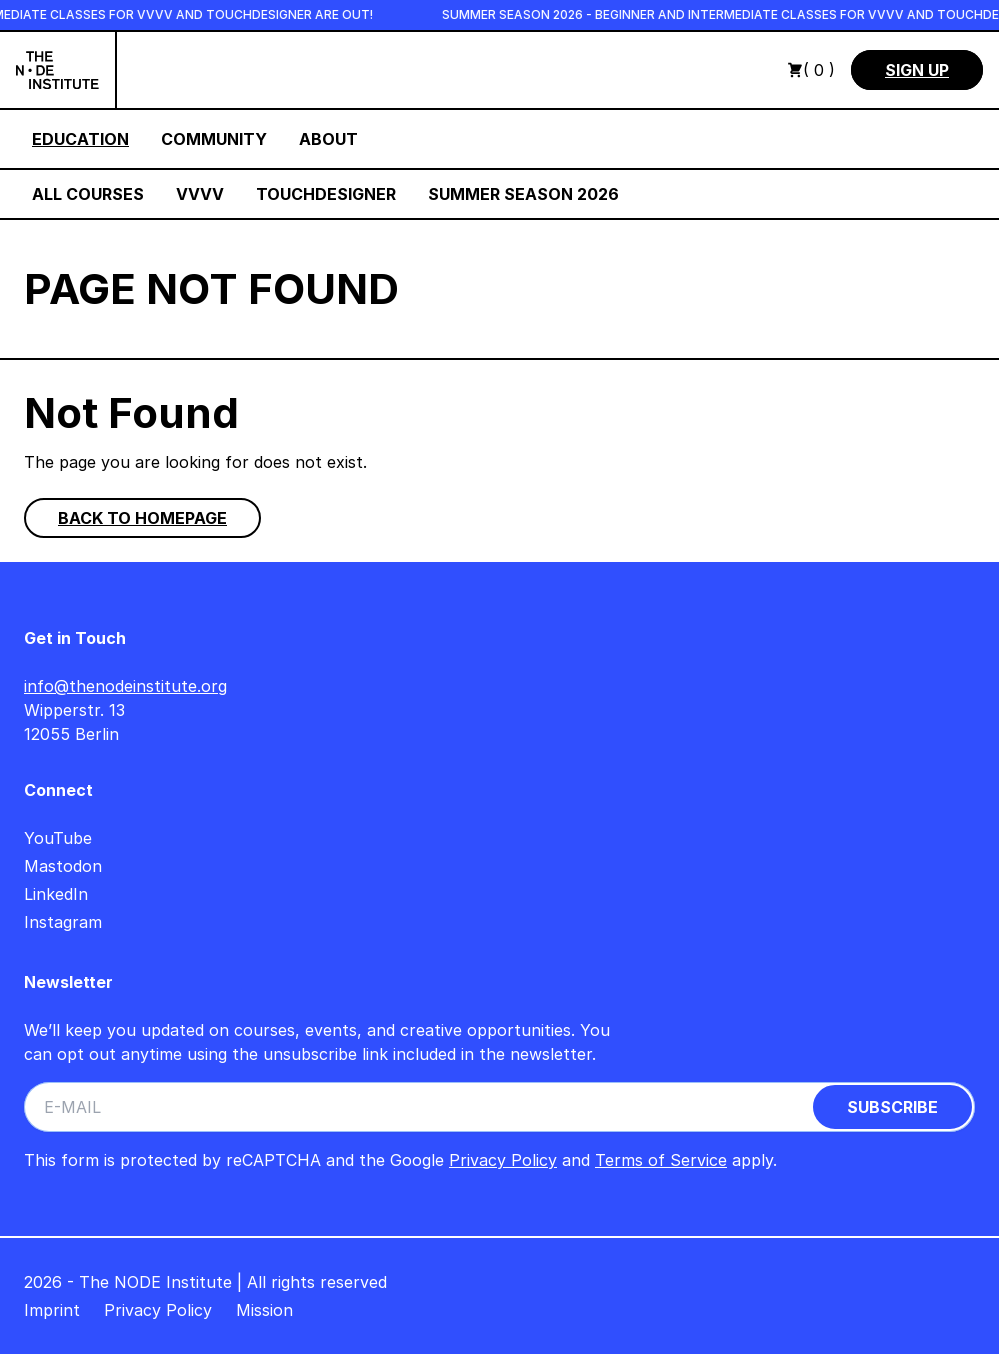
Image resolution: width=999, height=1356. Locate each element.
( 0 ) (811, 70)
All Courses (88, 194)
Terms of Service (661, 1160)
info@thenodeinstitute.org (125, 686)
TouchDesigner (326, 194)
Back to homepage (142, 518)
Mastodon (63, 866)
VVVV (200, 194)
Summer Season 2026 (523, 194)
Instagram (63, 922)
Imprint (52, 1310)
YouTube (58, 838)
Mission (264, 1310)
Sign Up (917, 70)
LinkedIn (56, 894)
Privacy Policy (503, 1160)
